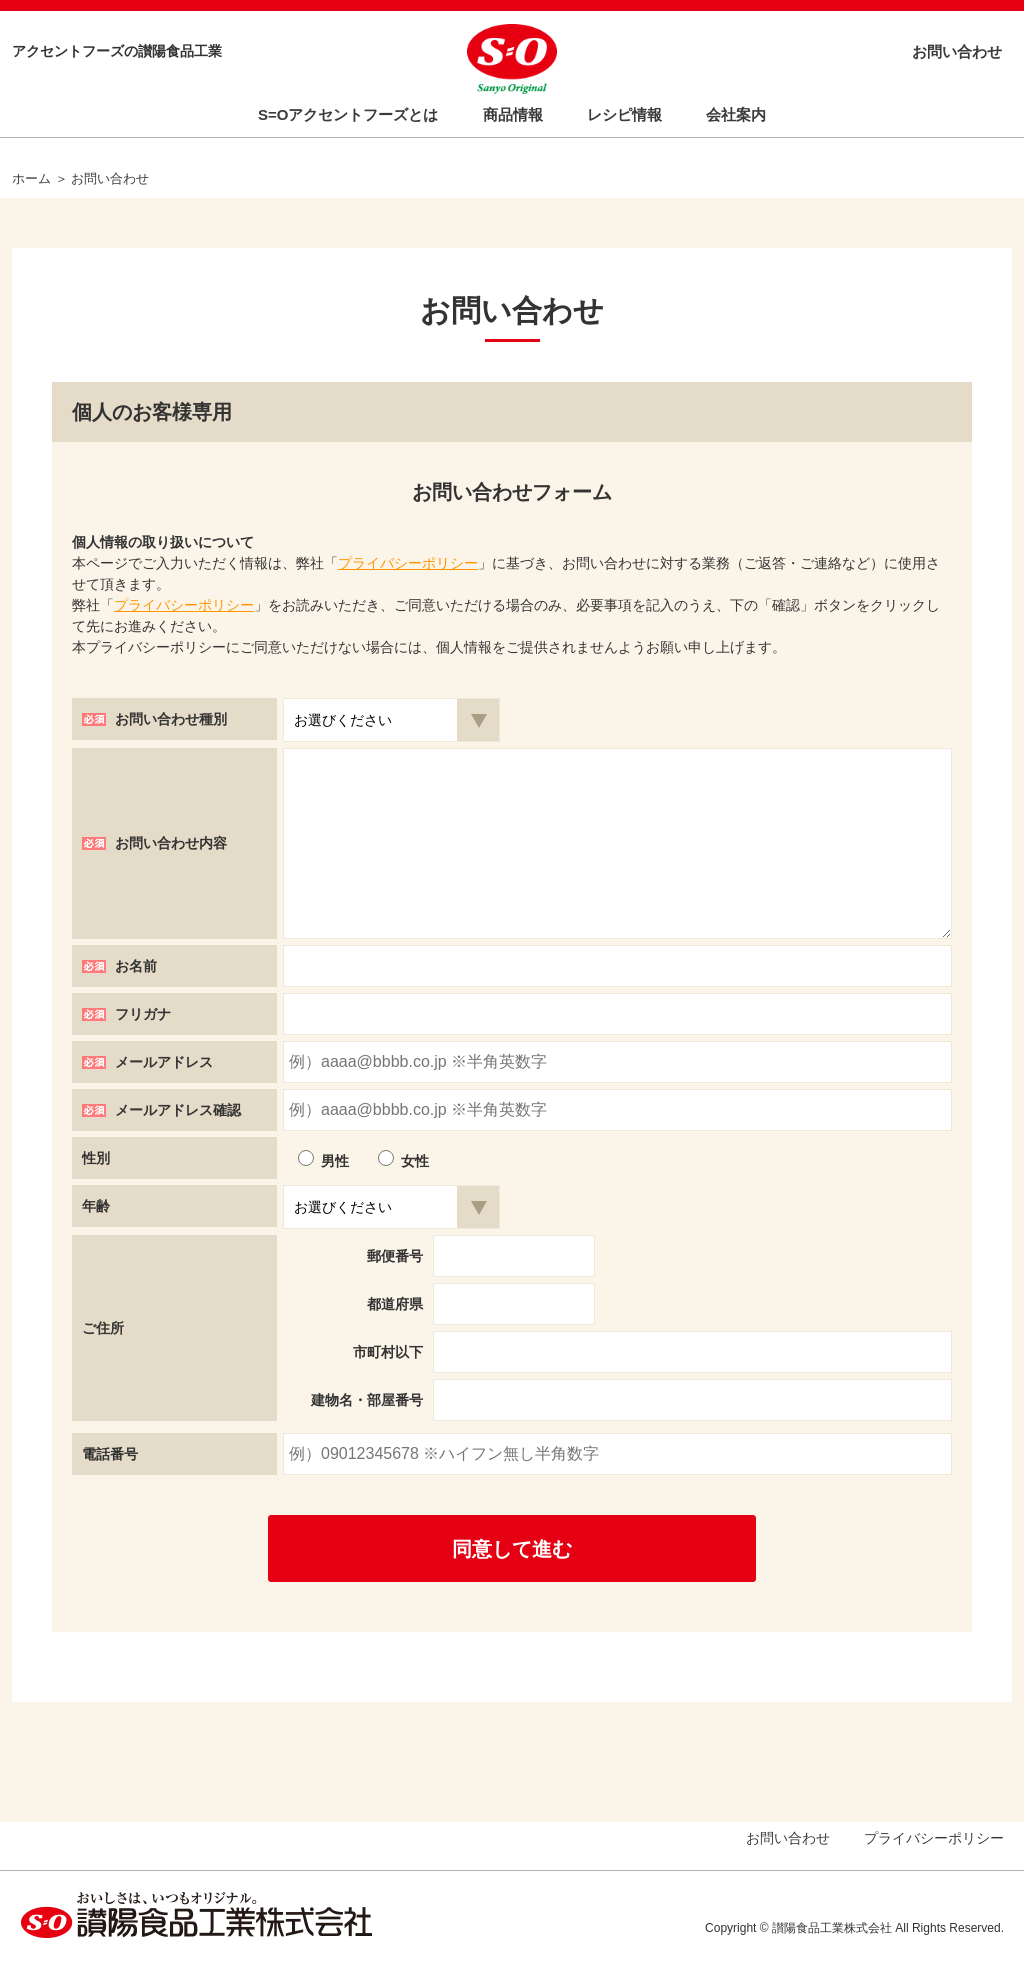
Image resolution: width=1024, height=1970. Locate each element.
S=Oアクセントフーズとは (348, 114)
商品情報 (513, 114)
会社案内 (736, 114)
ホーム (31, 178)
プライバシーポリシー (408, 563)
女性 (415, 1161)
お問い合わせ (957, 51)
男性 (335, 1161)
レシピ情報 (624, 114)
